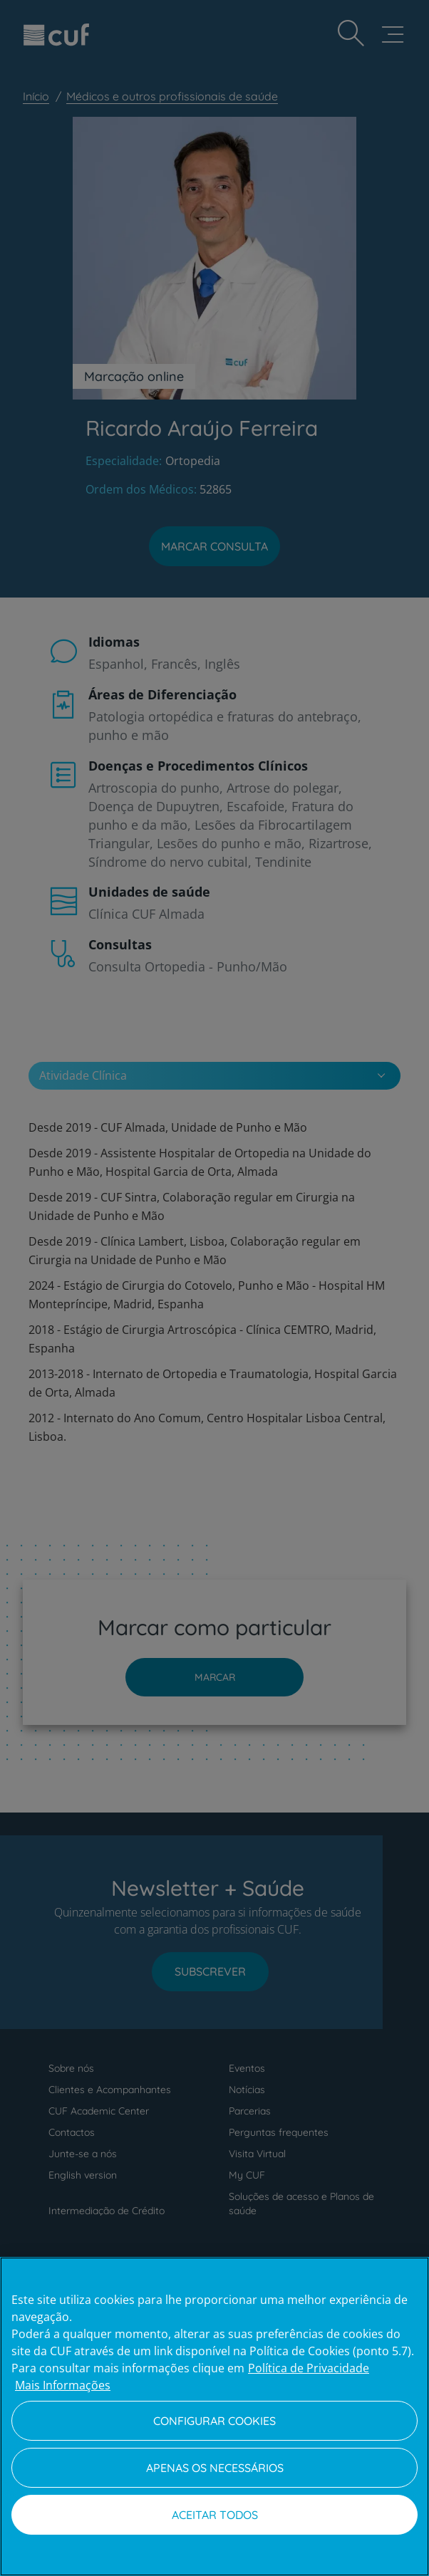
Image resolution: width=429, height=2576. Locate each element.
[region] (214, 2416)
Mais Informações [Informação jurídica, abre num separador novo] (62, 2385)
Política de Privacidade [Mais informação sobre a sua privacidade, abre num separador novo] (308, 2368)
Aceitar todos (215, 2515)
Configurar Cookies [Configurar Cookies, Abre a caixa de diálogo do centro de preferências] (214, 2421)
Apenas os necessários (215, 2468)
